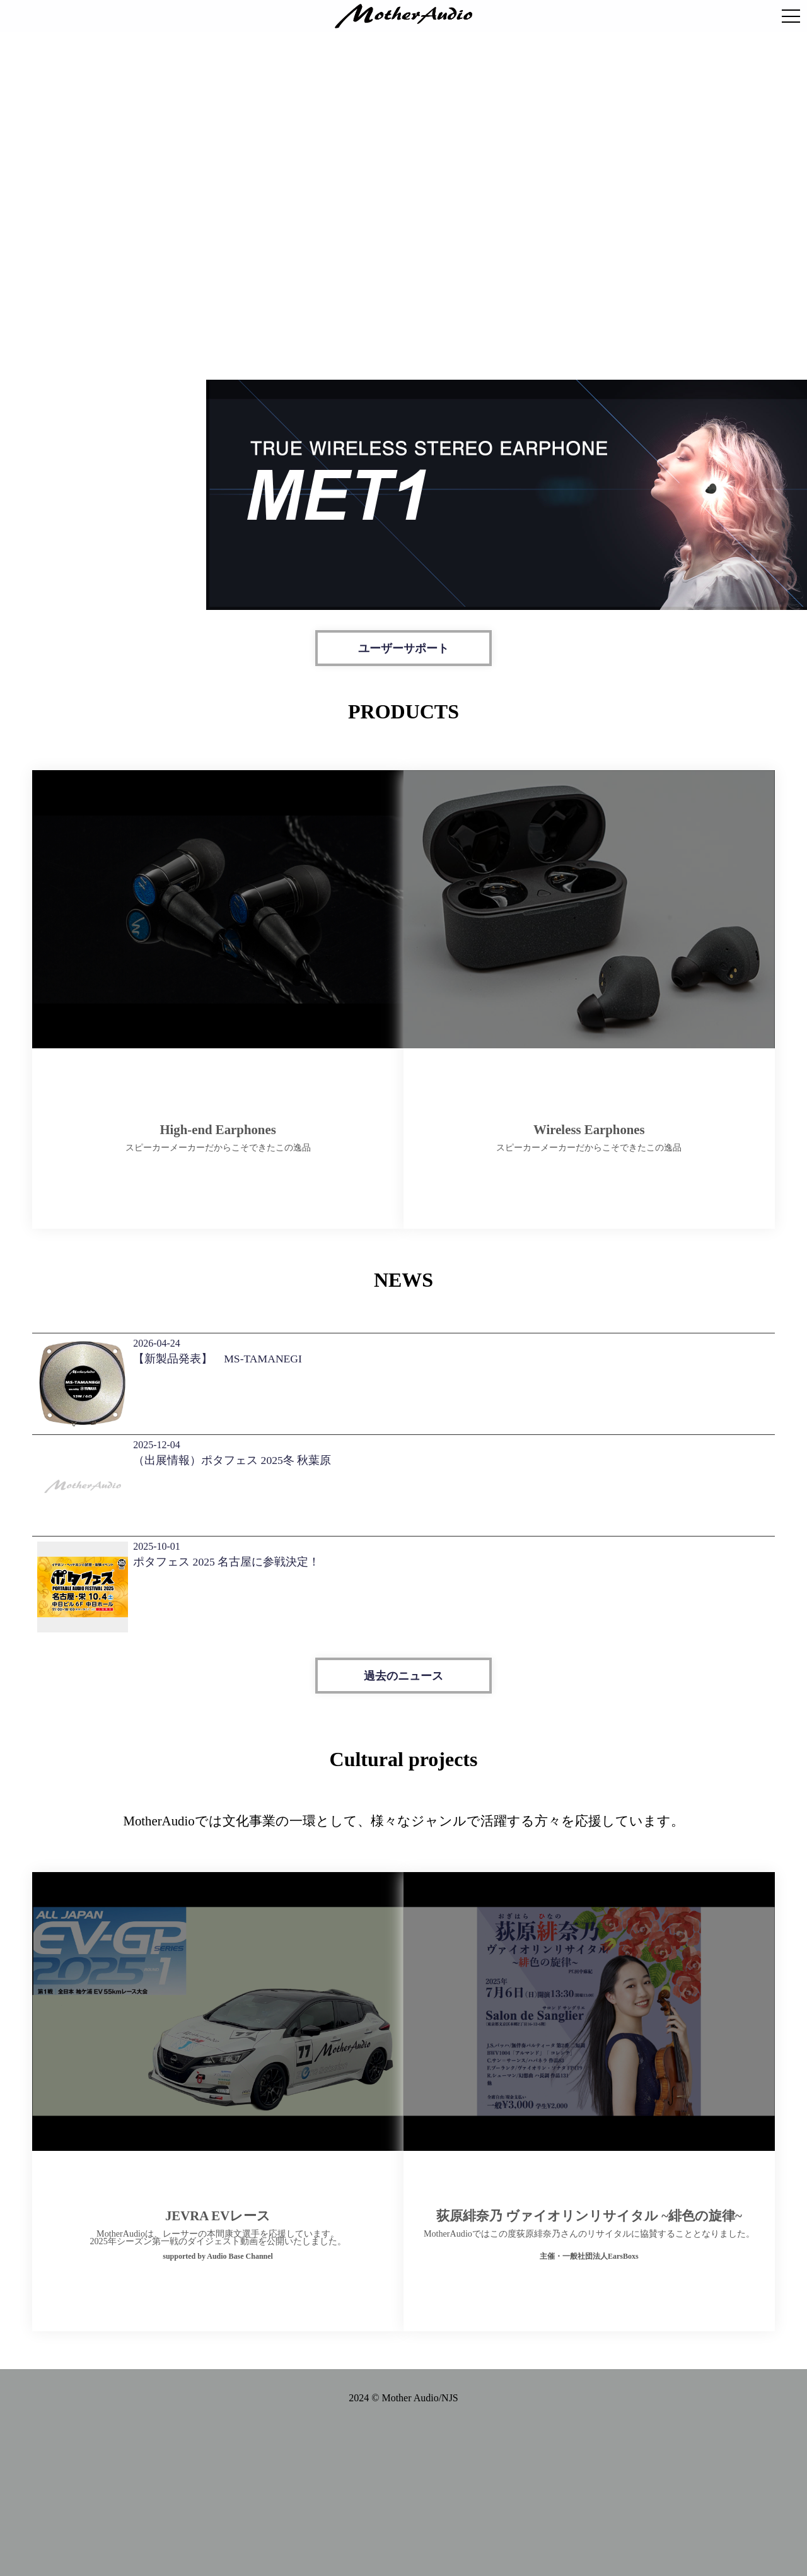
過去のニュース (403, 1658)
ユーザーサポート (403, 648)
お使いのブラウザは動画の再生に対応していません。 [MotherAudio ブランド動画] (403, 196)
